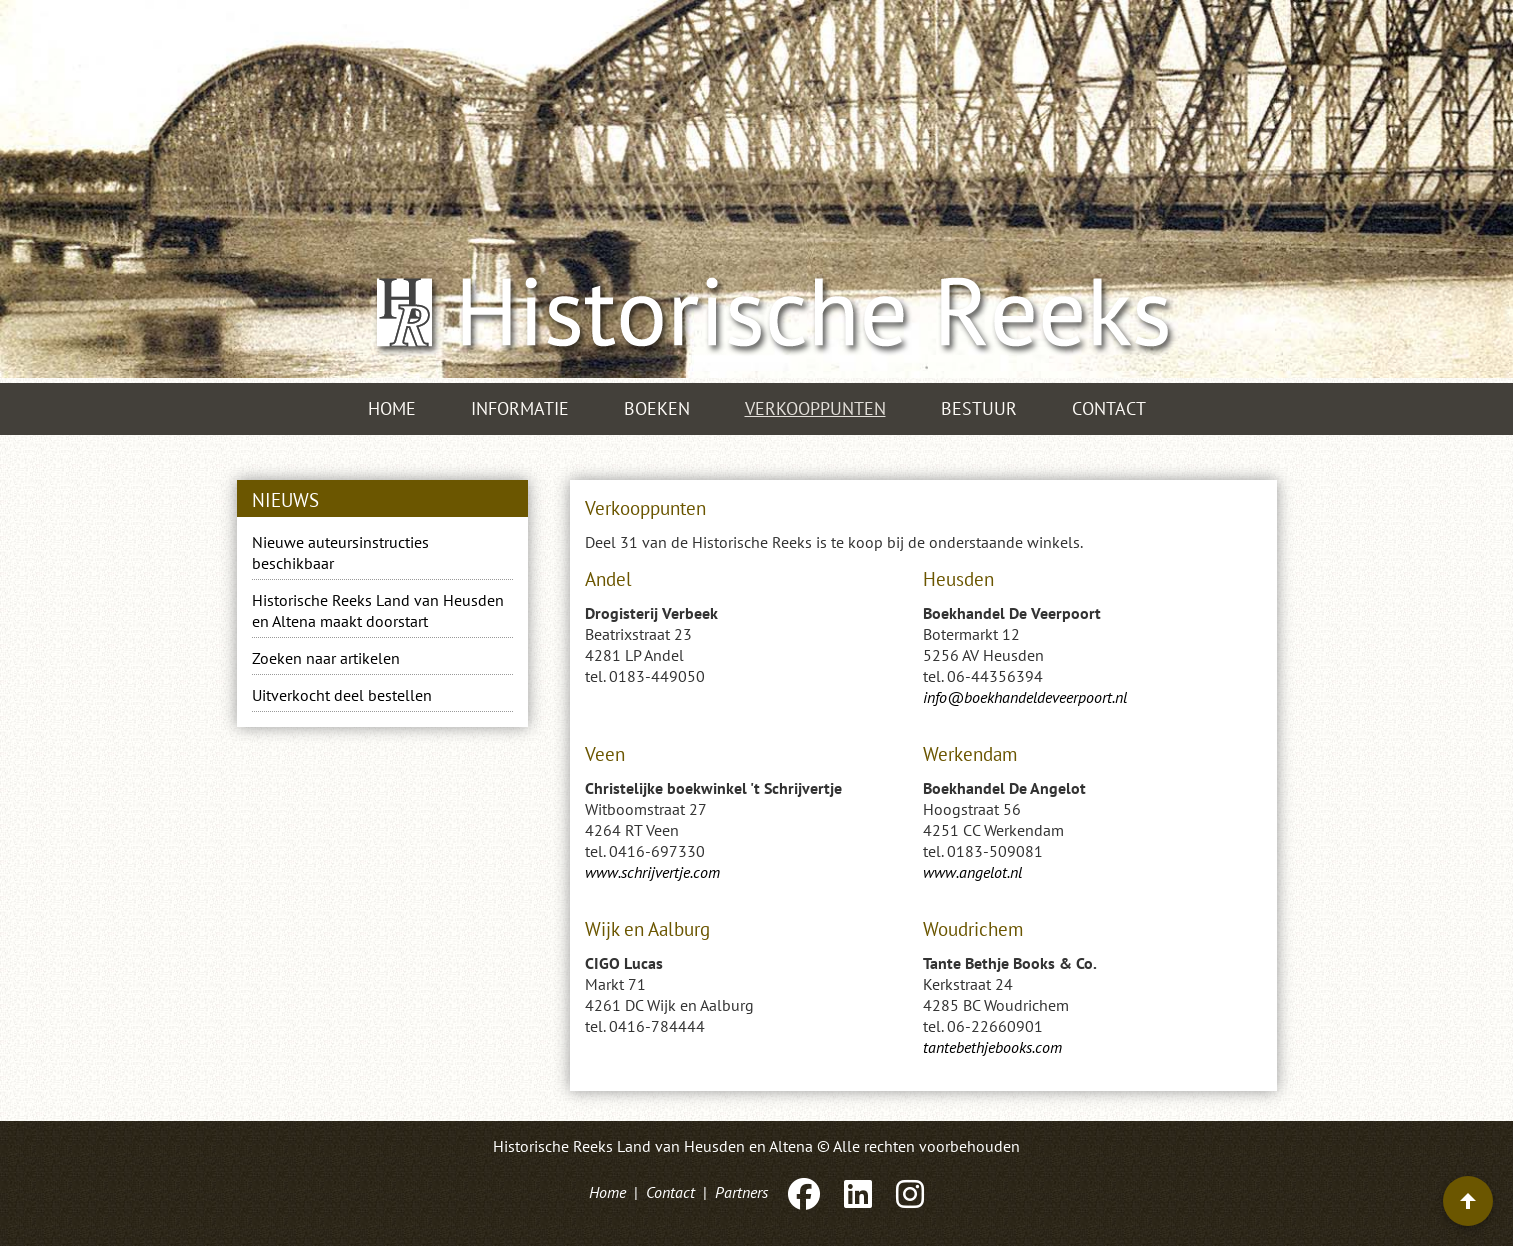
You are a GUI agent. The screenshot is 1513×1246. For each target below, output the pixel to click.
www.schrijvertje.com (652, 872)
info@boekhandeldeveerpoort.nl (1025, 697)
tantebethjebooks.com (992, 1047)
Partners (741, 1192)
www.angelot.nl (972, 872)
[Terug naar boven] (1468, 1201)
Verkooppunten (815, 408)
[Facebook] (804, 1192)
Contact (1109, 408)
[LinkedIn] (858, 1192)
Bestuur (979, 408)
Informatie (520, 408)
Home (392, 408)
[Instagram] (908, 1192)
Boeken (657, 408)
